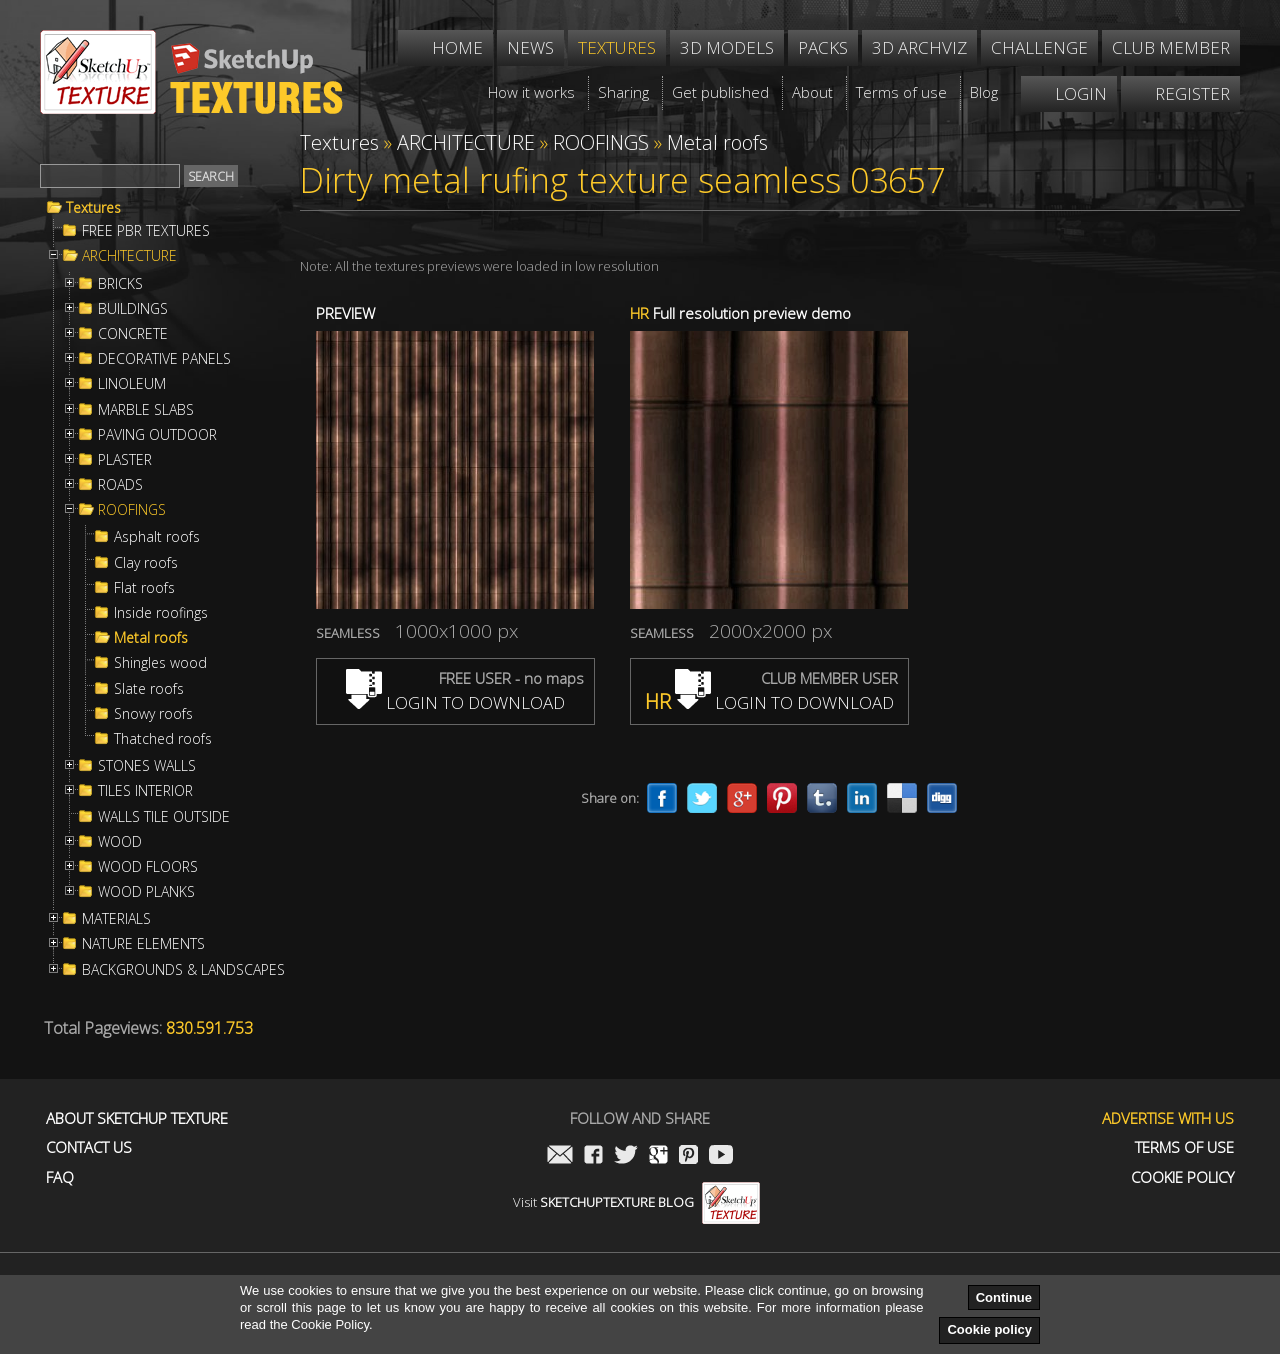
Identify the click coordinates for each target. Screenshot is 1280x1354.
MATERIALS (116, 919)
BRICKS (120, 284)
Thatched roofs (163, 739)
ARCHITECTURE (129, 256)
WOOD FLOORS (148, 867)
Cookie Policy (1182, 1177)
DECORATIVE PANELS (164, 359)
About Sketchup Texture (137, 1118)
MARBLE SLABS (146, 410)
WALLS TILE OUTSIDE (164, 817)
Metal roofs (151, 638)
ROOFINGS (132, 510)
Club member (1171, 47)
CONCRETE (133, 334)
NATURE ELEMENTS (143, 944)
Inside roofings (161, 613)
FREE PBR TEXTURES (146, 231)
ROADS (120, 485)
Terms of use (1184, 1147)
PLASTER (125, 460)
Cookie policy (989, 1329)
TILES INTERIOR (145, 791)
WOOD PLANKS (146, 892)
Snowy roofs (153, 714)
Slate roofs (149, 689)
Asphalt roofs (157, 537)
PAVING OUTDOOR (157, 435)
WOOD (120, 842)
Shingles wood (160, 663)
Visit (636, 1202)
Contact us (89, 1147)
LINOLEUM (132, 384)
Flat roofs (144, 588)
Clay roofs (146, 563)
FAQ (60, 1177)
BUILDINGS (133, 309)
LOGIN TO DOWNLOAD (455, 702)
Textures (93, 208)
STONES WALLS (147, 766)
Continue (1004, 1297)
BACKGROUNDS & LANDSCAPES (183, 970)
